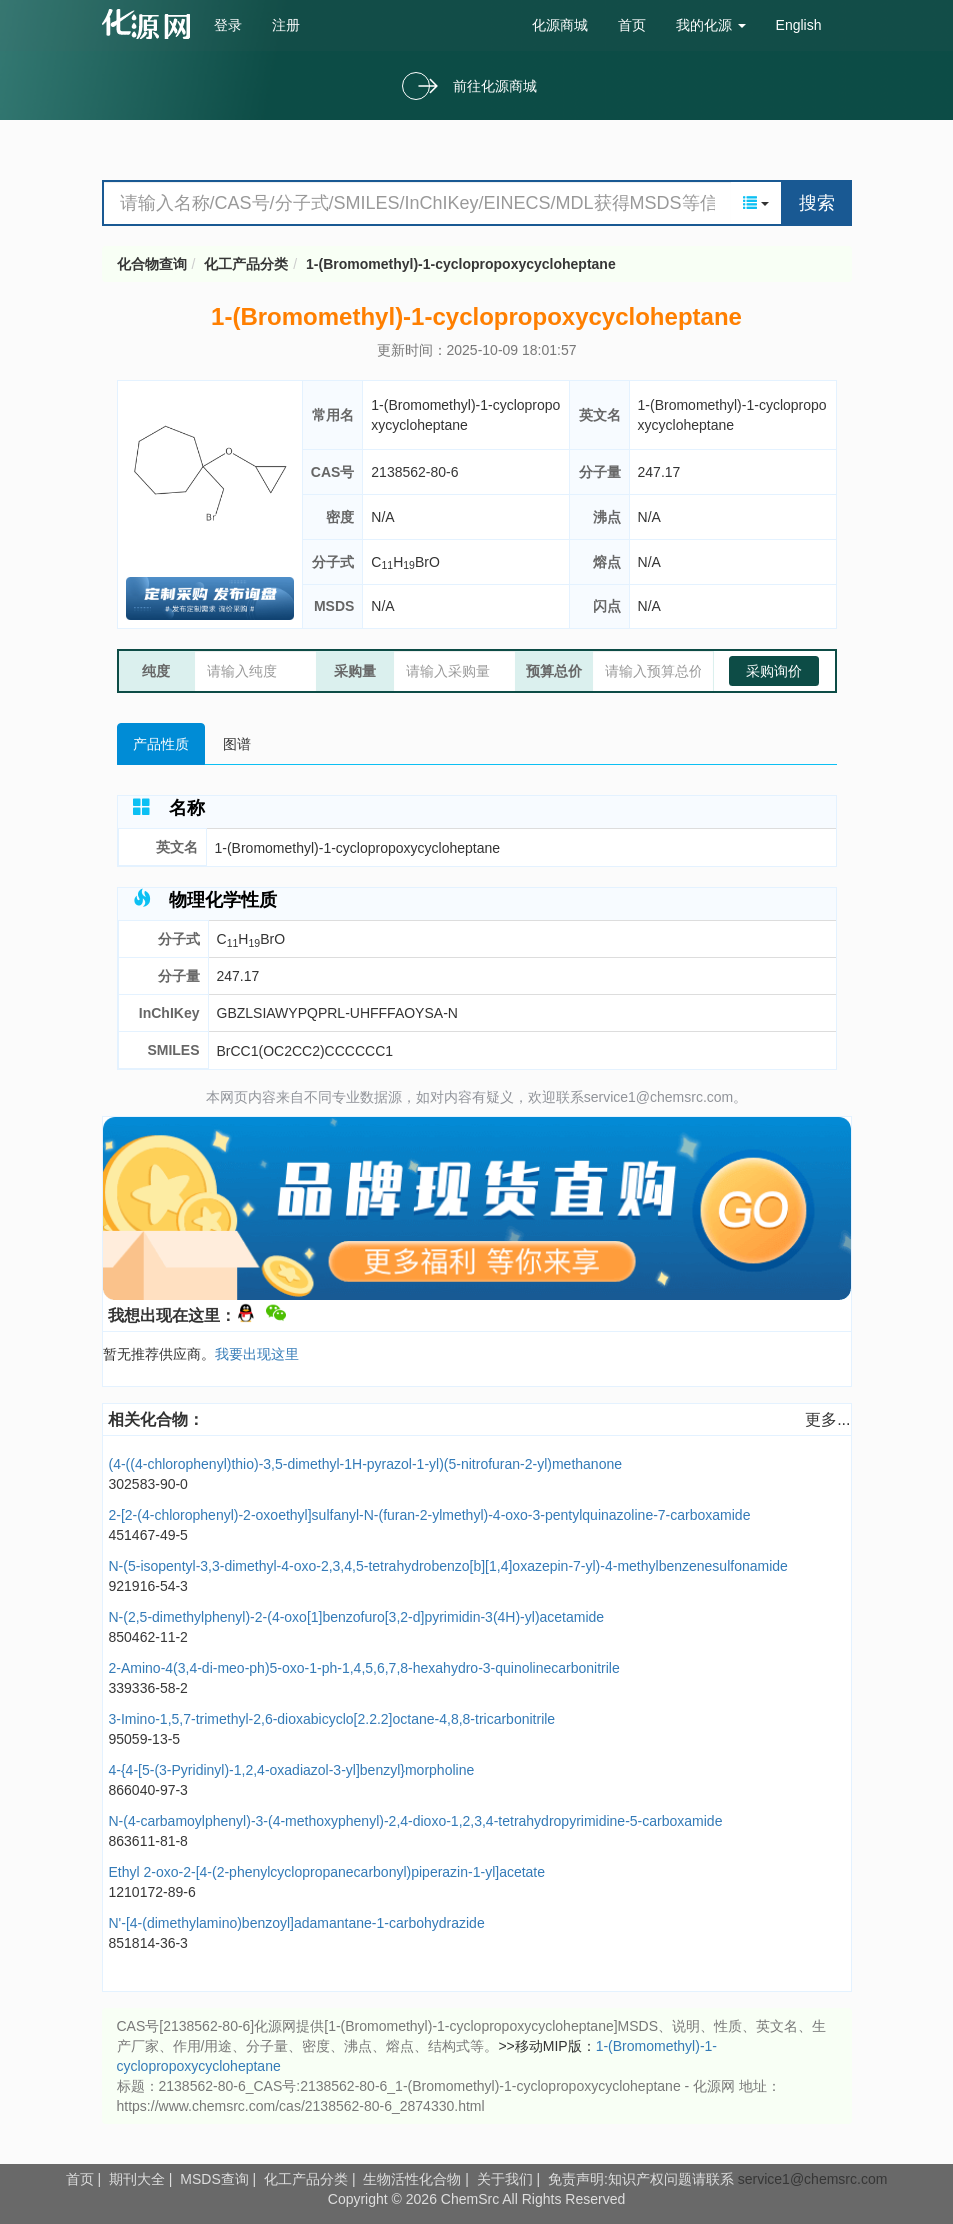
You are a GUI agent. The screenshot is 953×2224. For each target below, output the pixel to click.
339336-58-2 (148, 1688)
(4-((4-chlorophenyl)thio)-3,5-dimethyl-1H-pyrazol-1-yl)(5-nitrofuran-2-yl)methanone (366, 1464)
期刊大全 (137, 2179)
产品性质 (161, 744)
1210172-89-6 (152, 1892)
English (799, 25)
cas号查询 (150, 24)
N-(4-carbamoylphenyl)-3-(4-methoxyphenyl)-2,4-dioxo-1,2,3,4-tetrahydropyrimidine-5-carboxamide (416, 1821)
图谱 (237, 744)
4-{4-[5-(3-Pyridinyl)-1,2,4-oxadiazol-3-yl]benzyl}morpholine (292, 1770)
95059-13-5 (145, 1739)
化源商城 (560, 25)
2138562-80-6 (414, 472)
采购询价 (774, 671)
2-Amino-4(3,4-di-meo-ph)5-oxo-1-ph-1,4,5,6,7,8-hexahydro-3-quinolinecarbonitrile (364, 1668)
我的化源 (711, 25)
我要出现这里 (257, 1354)
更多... (827, 1419)
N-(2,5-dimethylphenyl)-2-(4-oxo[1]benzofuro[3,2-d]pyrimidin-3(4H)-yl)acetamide (357, 1617)
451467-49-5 (148, 1535)
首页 (632, 25)
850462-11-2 (148, 1637)
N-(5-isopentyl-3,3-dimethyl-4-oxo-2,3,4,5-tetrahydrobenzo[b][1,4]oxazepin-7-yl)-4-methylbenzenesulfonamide (448, 1566)
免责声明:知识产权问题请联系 (643, 2179)
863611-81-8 (148, 1841)
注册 (286, 25)
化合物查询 (152, 264)
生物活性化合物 (412, 2179)
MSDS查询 (214, 2179)
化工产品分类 (246, 264)
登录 (228, 25)
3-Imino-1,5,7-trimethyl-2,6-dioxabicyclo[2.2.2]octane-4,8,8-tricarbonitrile (332, 1719)
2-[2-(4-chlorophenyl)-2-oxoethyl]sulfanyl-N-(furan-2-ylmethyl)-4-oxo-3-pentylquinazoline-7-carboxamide (430, 1515)
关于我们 (505, 2179)
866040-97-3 (148, 1790)
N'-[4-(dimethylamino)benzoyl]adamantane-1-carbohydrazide (297, 1923)
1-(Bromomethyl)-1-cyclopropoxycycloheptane (461, 264)
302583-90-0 (148, 1484)
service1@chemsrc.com (813, 2179)
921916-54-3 (148, 1586)
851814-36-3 (148, 1943)
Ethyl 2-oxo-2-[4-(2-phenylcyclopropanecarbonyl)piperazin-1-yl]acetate (327, 1872)
